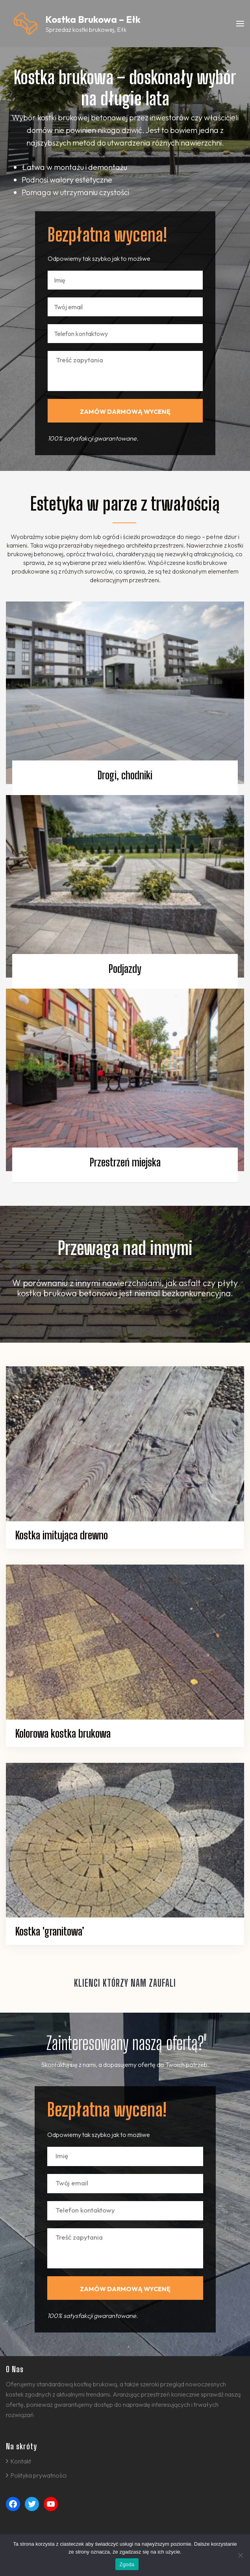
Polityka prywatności (38, 2475)
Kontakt (20, 2461)
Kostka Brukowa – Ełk (93, 19)
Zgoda (126, 2564)
